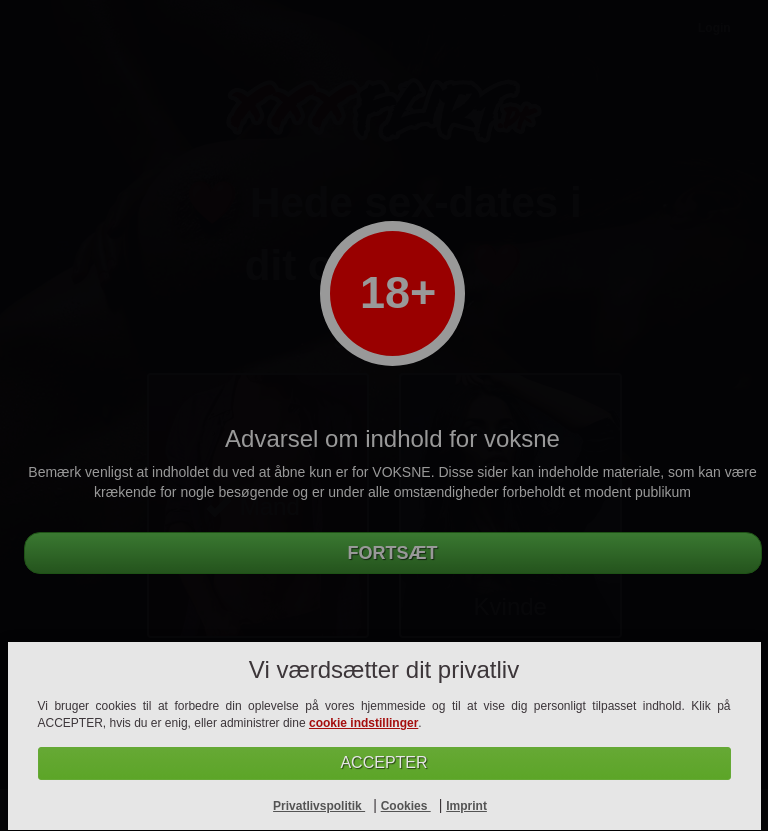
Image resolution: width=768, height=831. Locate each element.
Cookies (406, 806)
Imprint (466, 806)
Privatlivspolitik (319, 806)
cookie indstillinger (363, 723)
